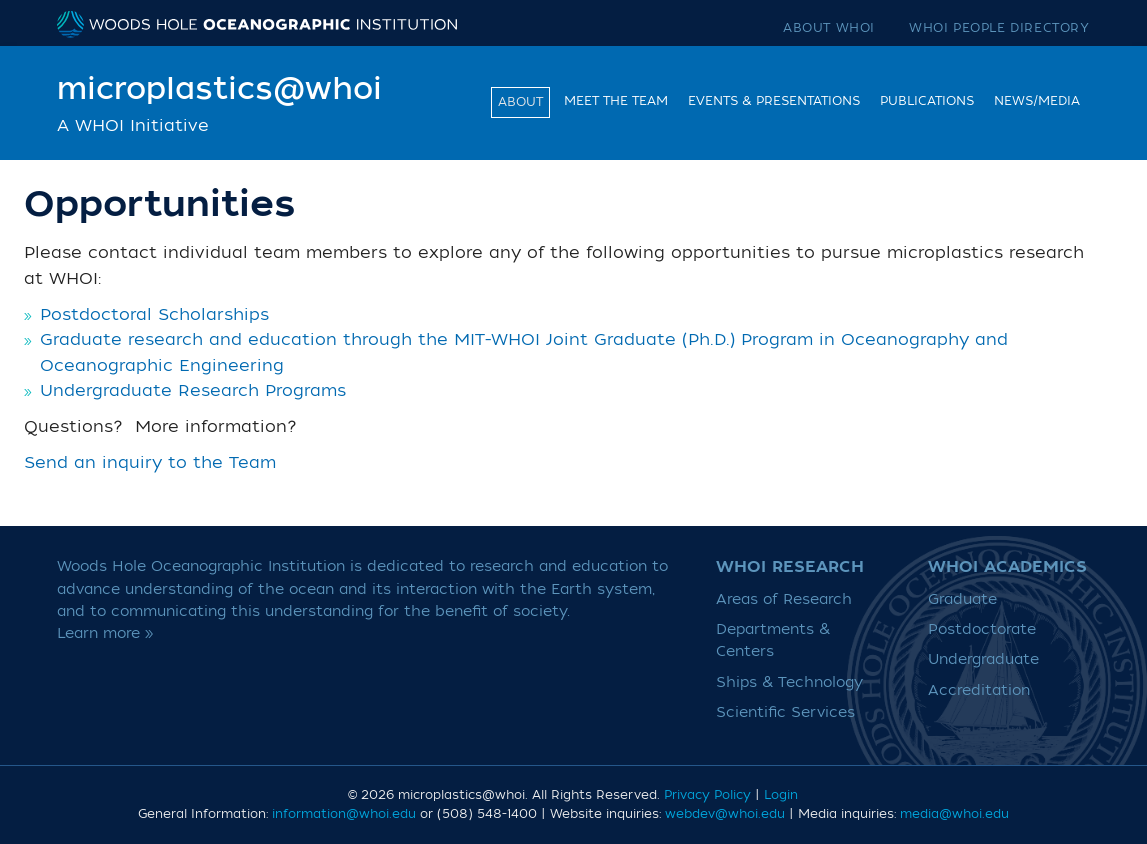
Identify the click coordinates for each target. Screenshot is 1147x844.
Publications (927, 101)
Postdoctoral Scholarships (154, 315)
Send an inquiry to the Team (150, 463)
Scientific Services (785, 712)
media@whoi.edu (954, 814)
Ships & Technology (789, 682)
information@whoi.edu (344, 814)
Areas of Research (784, 599)
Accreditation (979, 690)
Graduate (962, 599)
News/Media (1037, 101)
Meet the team (616, 101)
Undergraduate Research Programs (193, 391)
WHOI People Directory (999, 28)
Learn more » (105, 633)
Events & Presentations (774, 101)
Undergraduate (983, 659)
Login (781, 795)
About (520, 102)
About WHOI (829, 28)
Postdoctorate (982, 629)
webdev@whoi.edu (725, 814)
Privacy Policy (707, 795)
